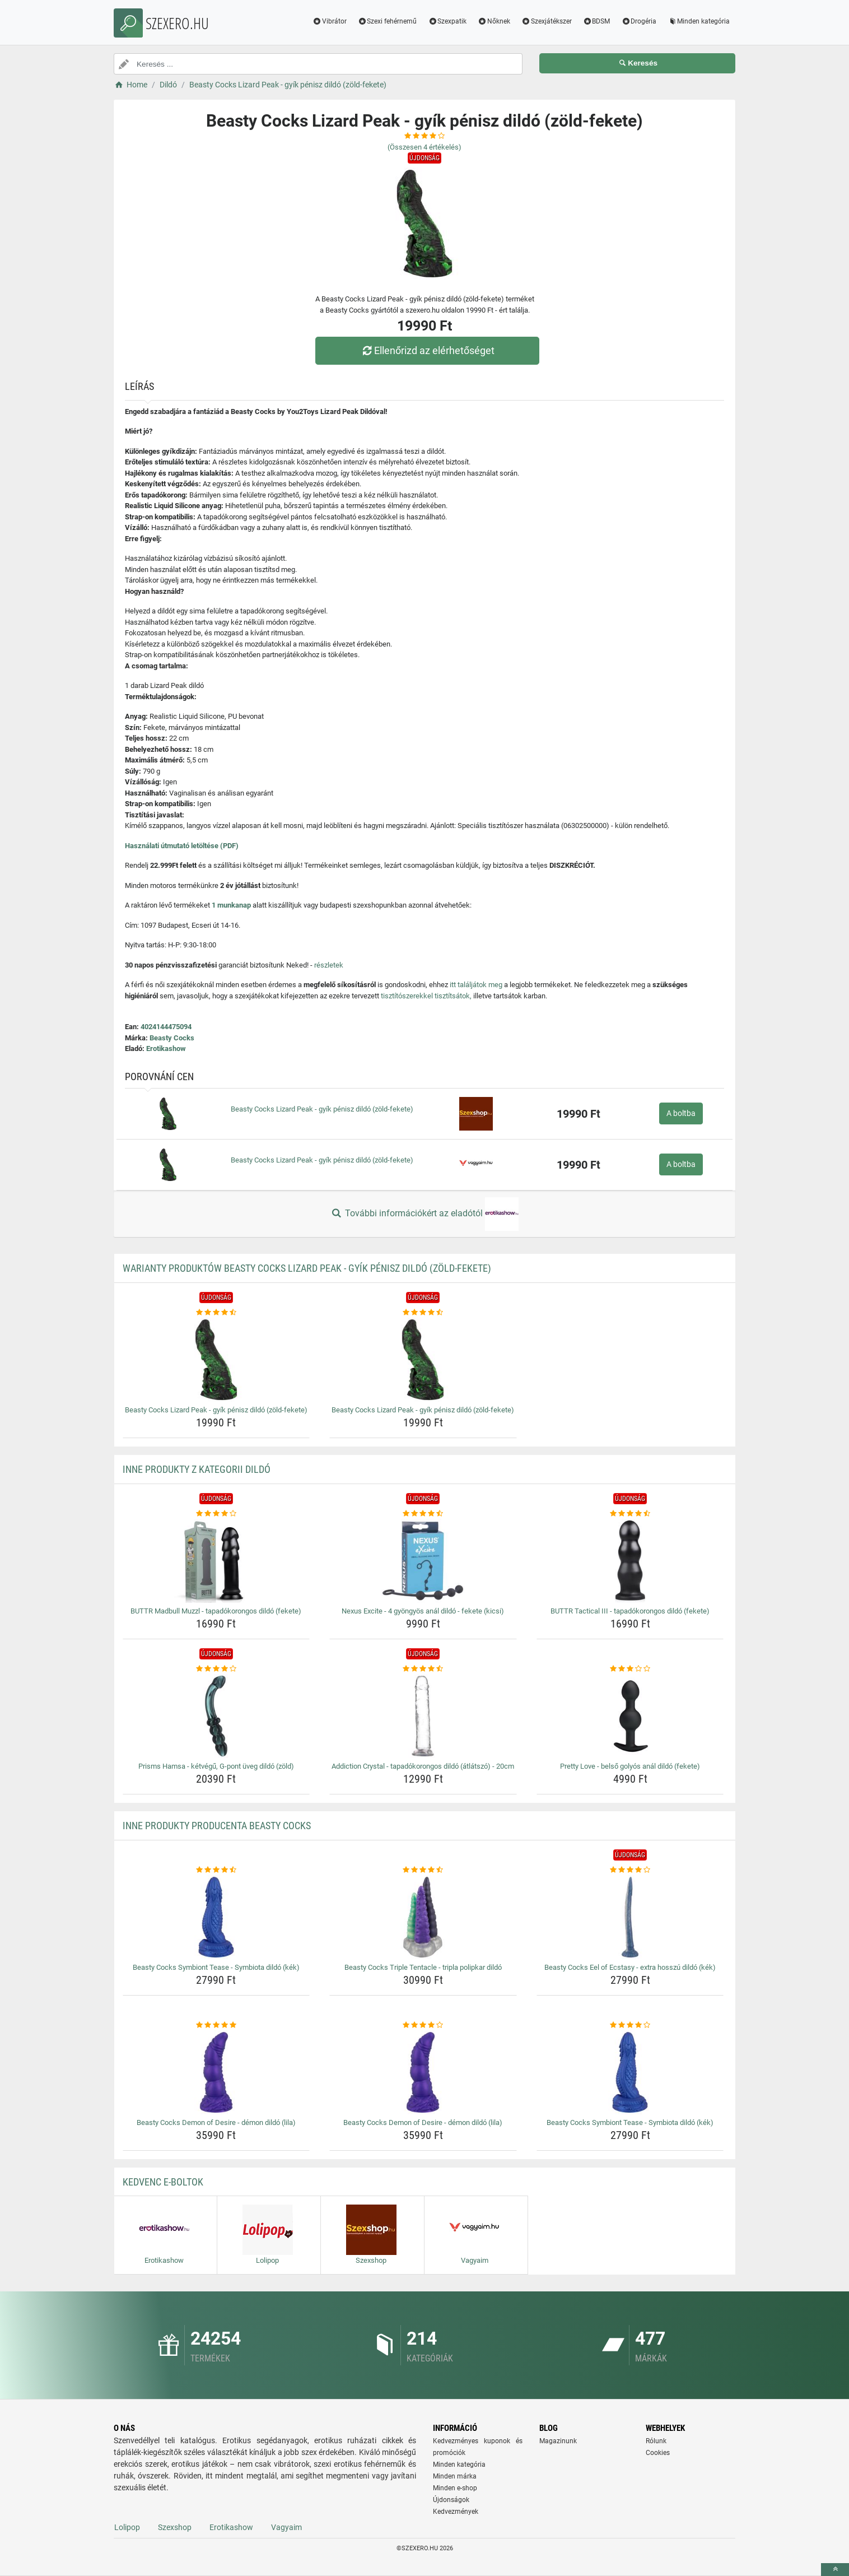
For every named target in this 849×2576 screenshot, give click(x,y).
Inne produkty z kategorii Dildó (196, 1469)
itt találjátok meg (476, 984)
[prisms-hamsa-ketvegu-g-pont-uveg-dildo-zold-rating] (216, 1669)
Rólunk (656, 2441)
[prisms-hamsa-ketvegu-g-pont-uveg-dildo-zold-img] (216, 1716)
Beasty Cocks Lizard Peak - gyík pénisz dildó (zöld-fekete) (322, 1109)
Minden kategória (699, 21)
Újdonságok (451, 2500)
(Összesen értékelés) (424, 147)
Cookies (658, 2453)
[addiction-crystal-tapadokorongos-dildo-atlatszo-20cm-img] (423, 1716)
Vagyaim (286, 2527)
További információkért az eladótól (424, 1214)
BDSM (596, 21)
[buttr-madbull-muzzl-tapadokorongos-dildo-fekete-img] (216, 1561)
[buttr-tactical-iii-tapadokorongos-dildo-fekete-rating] (630, 1513)
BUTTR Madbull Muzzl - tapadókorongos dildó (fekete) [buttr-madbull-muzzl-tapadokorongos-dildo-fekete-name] (215, 1611)
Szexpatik (447, 21)
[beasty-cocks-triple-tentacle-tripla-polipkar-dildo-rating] (423, 1870)
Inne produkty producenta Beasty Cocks (217, 1825)
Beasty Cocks (172, 1038)
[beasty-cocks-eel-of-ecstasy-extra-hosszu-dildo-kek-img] (630, 1917)
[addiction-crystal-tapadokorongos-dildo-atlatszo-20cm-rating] (423, 1669)
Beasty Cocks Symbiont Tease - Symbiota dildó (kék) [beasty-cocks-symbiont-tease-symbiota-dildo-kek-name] (216, 1967)
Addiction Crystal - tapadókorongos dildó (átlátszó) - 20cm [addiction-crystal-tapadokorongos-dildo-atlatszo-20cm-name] (423, 1766)
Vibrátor (329, 21)
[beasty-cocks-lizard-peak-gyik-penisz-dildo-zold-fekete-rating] (216, 1312)
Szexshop (175, 2527)
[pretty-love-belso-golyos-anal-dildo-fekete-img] (630, 1716)
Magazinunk (558, 2441)
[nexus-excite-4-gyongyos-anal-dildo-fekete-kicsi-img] (423, 1561)
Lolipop (127, 2527)
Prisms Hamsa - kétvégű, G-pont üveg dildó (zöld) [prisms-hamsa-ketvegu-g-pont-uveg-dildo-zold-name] (216, 1766)
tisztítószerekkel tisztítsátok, (426, 996)
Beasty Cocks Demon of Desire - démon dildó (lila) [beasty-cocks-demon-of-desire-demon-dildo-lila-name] (216, 2122)
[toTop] (835, 2569)
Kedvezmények (455, 2511)
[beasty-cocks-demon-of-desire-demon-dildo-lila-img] (216, 2072)
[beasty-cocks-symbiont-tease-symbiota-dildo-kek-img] (216, 1917)
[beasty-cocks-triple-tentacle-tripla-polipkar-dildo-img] (423, 1917)
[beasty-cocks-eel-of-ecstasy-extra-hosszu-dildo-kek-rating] (630, 1870)
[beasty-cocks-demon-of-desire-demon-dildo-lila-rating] (216, 2025)
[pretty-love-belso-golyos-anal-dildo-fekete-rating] (630, 1669)
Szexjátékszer (546, 21)
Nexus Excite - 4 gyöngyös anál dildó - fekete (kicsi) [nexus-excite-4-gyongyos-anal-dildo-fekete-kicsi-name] (423, 1611)
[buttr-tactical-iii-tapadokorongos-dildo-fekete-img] (630, 1561)
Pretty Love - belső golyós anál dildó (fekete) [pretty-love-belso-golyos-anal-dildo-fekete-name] (630, 1766)
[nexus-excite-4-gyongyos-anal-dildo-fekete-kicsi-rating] (423, 1513)
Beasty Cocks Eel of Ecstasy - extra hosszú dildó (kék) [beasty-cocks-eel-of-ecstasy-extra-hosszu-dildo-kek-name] (630, 1967)
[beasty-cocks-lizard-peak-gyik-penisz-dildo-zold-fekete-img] (216, 1360)
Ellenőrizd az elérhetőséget (427, 350)
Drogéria (638, 21)
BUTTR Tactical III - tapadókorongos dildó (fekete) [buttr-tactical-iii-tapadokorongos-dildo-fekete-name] (630, 1611)
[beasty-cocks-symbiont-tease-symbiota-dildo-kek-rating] (216, 1870)
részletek (328, 965)
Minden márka (455, 2476)
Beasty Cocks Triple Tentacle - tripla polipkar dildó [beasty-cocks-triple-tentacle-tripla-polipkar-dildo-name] (423, 1967)
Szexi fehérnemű (387, 21)
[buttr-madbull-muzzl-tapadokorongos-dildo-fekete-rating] (216, 1513)
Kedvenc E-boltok (163, 2182)
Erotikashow (166, 1048)
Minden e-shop (455, 2488)
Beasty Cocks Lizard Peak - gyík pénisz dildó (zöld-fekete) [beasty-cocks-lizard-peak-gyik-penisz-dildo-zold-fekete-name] (216, 1410)
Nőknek (494, 21)
